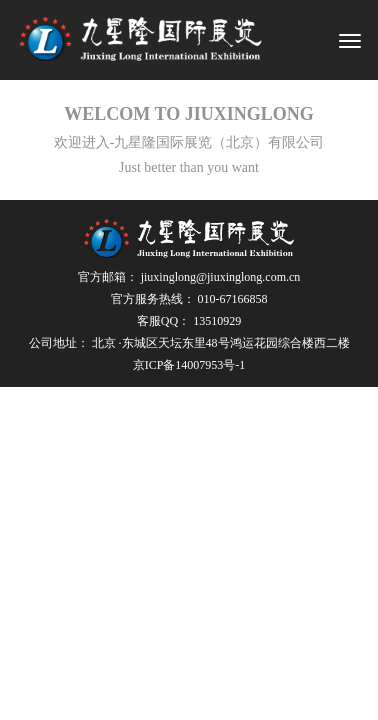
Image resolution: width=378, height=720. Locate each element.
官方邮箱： (189, 277)
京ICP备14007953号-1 (189, 365)
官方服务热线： (189, 299)
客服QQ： (189, 321)
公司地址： (189, 343)
